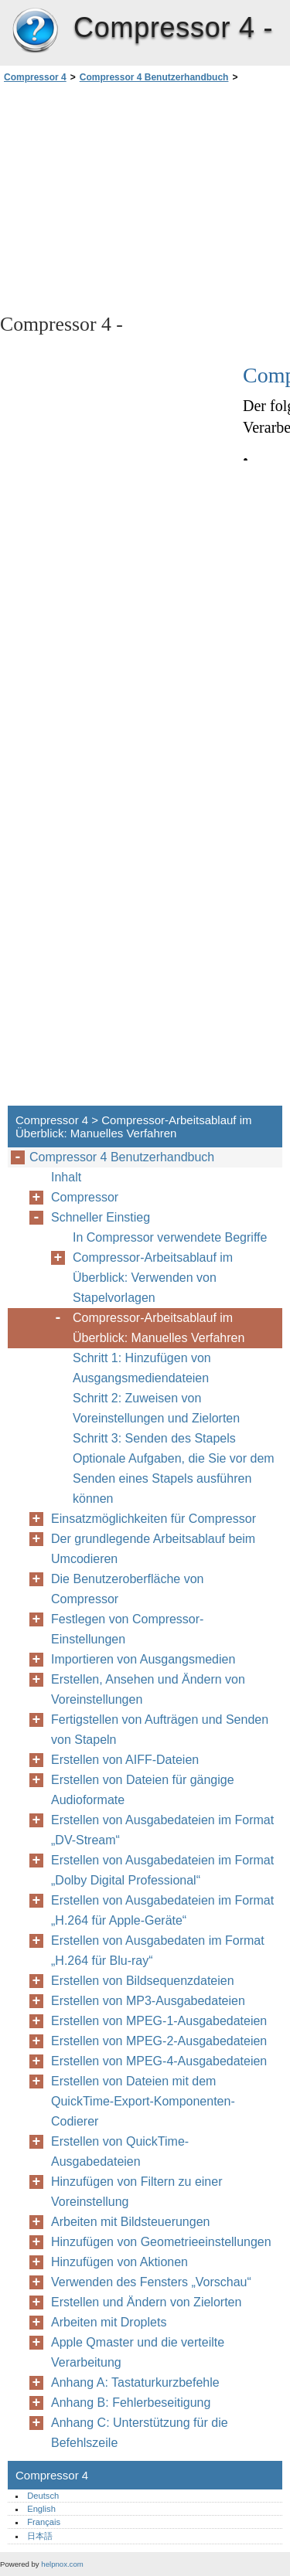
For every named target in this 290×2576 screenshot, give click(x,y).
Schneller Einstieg (100, 1217)
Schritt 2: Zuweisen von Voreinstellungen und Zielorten (156, 1408)
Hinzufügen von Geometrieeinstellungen (161, 2241)
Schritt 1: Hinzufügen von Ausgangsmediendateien (142, 1368)
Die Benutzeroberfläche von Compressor (127, 1589)
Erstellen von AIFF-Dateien (125, 1759)
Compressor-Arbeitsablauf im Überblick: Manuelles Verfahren (158, 1327)
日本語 (40, 2535)
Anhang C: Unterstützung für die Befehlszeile (139, 2432)
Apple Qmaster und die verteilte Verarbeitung (137, 2352)
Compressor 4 (35, 31)
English (41, 2508)
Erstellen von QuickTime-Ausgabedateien (120, 2151)
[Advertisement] (145, 197)
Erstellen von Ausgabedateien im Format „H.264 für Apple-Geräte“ (162, 1910)
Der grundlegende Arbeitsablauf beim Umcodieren (153, 1548)
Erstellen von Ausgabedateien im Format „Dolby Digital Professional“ (162, 1870)
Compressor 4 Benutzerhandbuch (154, 77)
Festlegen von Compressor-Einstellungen (127, 1629)
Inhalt (66, 1177)
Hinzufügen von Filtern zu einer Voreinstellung (136, 2191)
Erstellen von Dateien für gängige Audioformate (142, 1789)
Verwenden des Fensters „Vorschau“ (151, 2282)
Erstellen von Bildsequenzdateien (142, 1980)
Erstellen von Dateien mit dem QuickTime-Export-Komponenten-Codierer (143, 2101)
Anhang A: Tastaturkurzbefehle (135, 2382)
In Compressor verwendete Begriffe (170, 1237)
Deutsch (43, 2495)
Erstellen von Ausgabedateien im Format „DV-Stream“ (162, 1830)
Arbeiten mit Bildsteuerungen (130, 2221)
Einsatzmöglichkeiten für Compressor (153, 1518)
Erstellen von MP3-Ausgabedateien (148, 2000)
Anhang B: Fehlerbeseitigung (130, 2402)
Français (43, 2522)
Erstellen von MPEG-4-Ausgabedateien (159, 2061)
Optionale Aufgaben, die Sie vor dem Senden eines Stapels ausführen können (174, 1478)
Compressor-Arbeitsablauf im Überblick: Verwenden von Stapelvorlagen (153, 1277)
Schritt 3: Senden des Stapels (154, 1438)
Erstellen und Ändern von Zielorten (146, 2302)
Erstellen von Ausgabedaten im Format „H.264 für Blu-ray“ (157, 1950)
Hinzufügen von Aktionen (119, 2261)
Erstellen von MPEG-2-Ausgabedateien (159, 2041)
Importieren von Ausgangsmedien (143, 1659)
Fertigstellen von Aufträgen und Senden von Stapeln (159, 1729)
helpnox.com (62, 2564)
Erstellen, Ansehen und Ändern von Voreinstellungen (148, 1689)
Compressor (84, 1197)
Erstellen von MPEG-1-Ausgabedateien (159, 2020)
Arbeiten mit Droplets (108, 2322)
